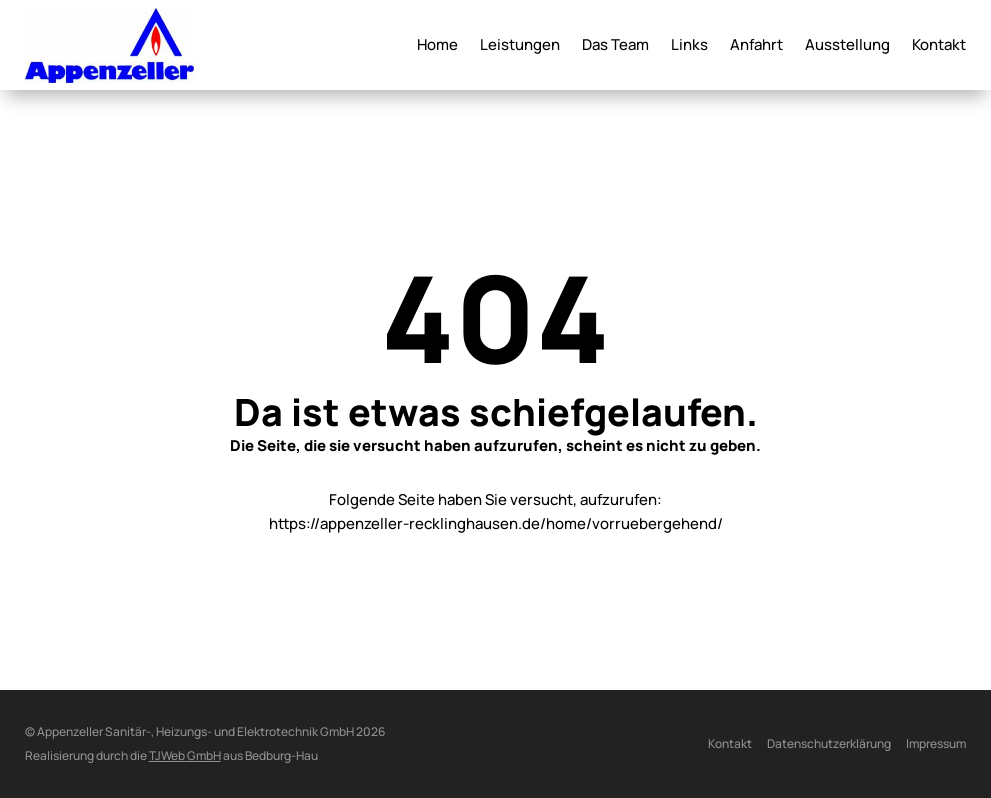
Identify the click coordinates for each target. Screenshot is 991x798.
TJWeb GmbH (185, 755)
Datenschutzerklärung (829, 743)
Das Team (615, 46)
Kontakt (939, 46)
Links (689, 46)
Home (437, 46)
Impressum (936, 743)
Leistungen (520, 46)
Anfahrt (756, 46)
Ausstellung (847, 46)
